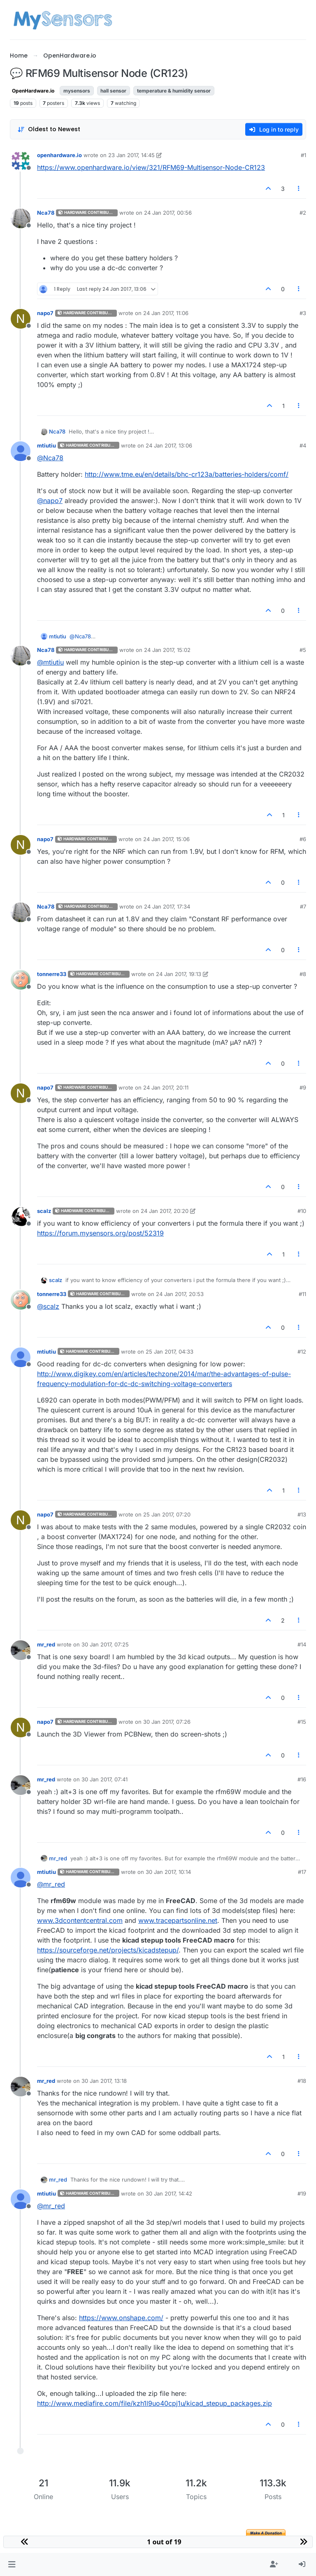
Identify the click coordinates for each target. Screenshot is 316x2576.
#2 (303, 212)
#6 (303, 839)
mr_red (46, 1644)
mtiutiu (46, 445)
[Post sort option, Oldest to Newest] (49, 129)
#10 (301, 1211)
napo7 (45, 313)
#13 (301, 1514)
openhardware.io (59, 155)
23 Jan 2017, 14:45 (131, 155)
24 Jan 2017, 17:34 (167, 906)
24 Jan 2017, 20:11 (165, 1087)
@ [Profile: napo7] (50, 500)
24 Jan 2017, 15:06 (166, 839)
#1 (303, 155)
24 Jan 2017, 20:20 (164, 1211)
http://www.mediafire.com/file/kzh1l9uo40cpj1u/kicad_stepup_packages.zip (154, 2403)
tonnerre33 (51, 974)
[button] (11, 2564)
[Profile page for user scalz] (20, 1217)
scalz (44, 1211)
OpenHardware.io (33, 91)
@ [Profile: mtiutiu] (50, 662)
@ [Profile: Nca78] (50, 458)
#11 (302, 1294)
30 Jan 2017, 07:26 (167, 1721)
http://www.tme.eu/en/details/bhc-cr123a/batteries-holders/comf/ (186, 474)
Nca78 (45, 212)
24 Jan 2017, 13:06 (169, 445)
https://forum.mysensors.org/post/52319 (100, 1233)
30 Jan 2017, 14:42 (169, 2193)
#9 (303, 1087)
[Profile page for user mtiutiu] (20, 451)
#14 (301, 1644)
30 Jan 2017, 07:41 (104, 1779)
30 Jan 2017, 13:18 (104, 2080)
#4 (303, 445)
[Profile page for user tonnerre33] (20, 980)
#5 (303, 650)
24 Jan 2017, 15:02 (167, 650)
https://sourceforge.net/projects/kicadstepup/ (108, 1950)
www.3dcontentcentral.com (80, 1920)
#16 (301, 1779)
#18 (301, 2080)
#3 (303, 313)
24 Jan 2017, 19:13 (178, 974)
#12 (301, 1351)
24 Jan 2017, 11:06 (165, 313)
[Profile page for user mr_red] (20, 1650)
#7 (303, 906)
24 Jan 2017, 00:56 (168, 212)
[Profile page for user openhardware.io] (20, 161)
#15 (301, 1721)
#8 (303, 974)
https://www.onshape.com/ (121, 2318)
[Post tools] (299, 188)
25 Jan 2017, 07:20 (167, 1514)
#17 (302, 1872)
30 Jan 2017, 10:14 (168, 1872)
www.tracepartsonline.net (177, 1920)
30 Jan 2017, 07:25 (105, 1644)
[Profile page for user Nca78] (20, 218)
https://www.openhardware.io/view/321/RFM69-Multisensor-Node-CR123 (151, 167)
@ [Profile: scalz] (48, 1306)
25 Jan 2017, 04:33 (169, 1351)
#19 (301, 2193)
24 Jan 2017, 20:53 (180, 1294)
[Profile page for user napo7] (20, 319)
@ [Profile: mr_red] (51, 1884)
